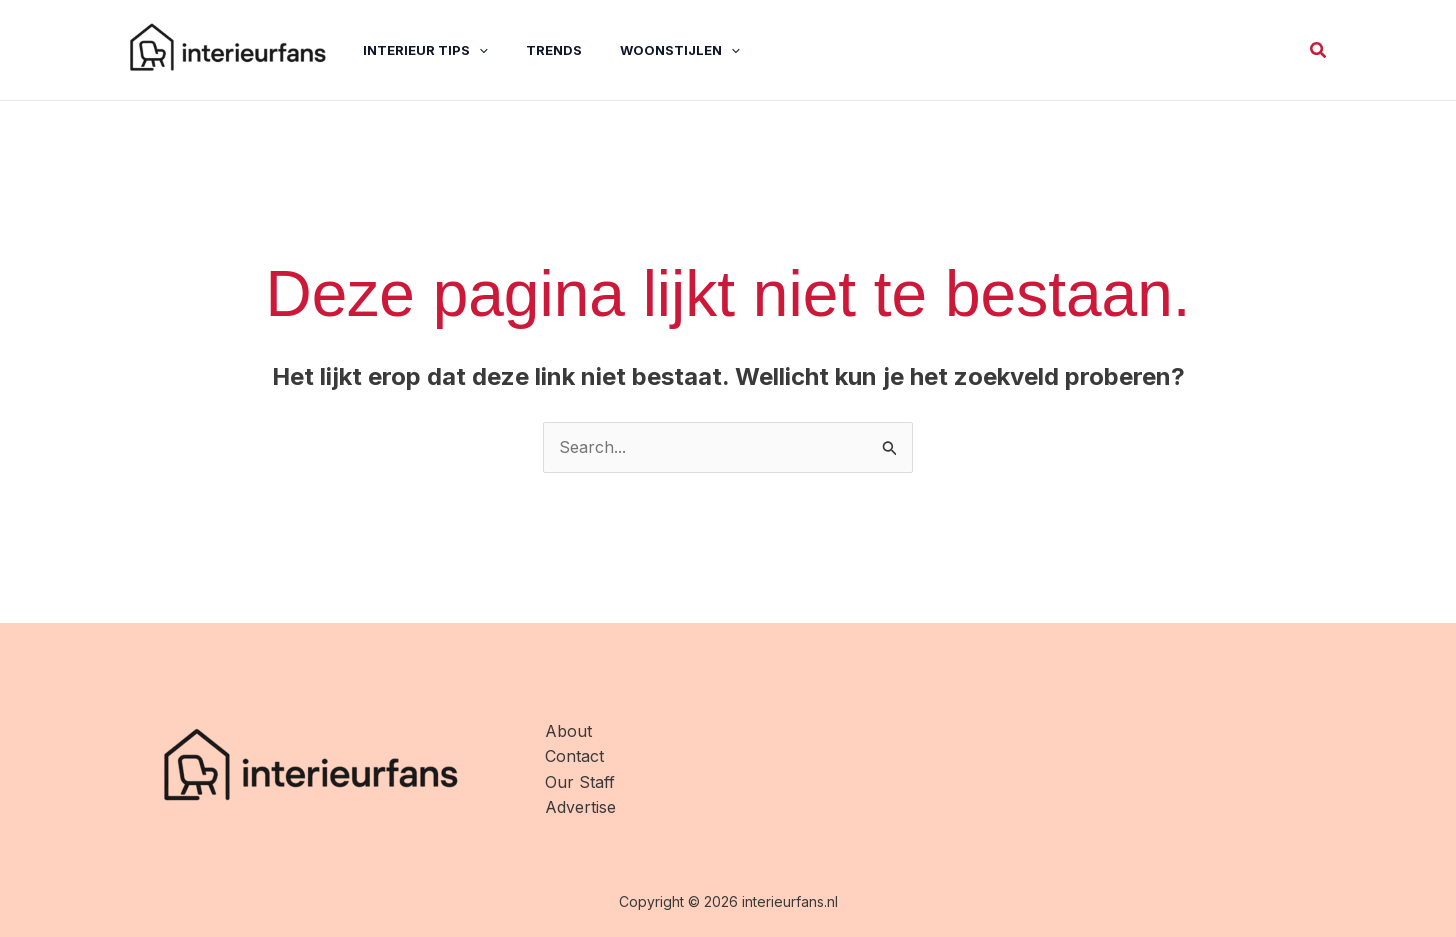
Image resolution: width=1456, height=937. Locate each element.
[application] (464, 50)
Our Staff (580, 782)
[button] (1319, 50)
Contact (574, 756)
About (568, 731)
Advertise (580, 807)
